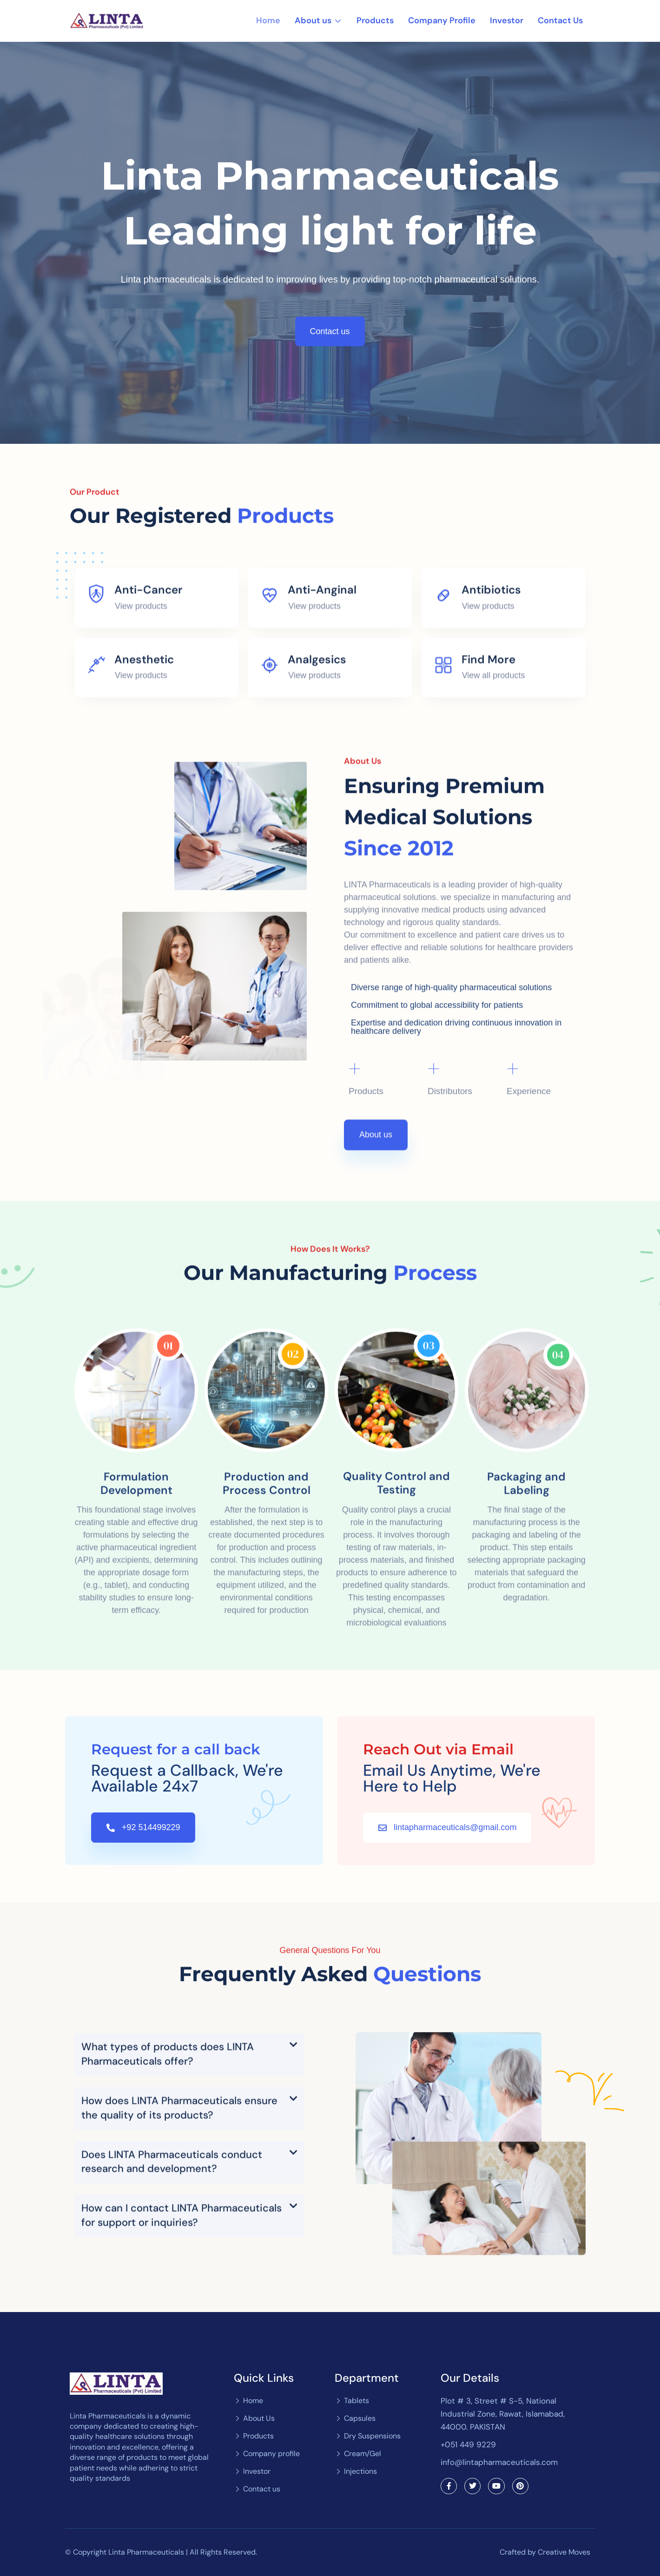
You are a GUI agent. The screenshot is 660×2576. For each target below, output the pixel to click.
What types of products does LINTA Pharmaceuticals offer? (167, 2244)
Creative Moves (564, 2552)
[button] (189, 2244)
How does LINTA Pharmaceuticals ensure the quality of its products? (179, 2298)
